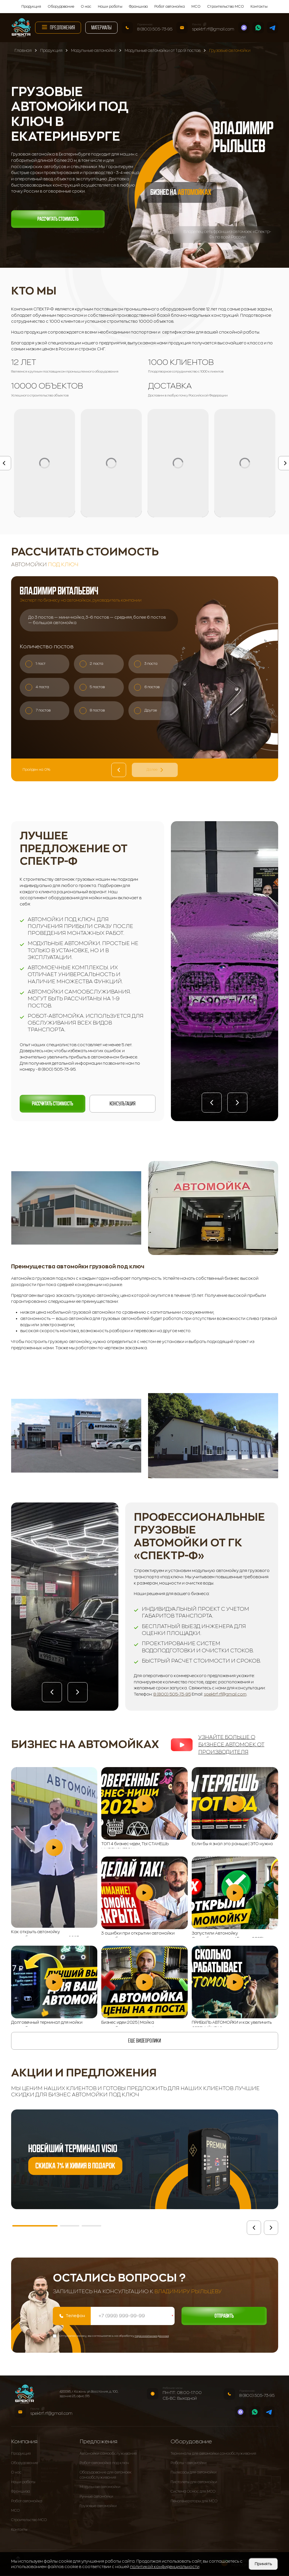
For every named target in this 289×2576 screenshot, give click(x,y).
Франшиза (138, 6)
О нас (86, 6)
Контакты (259, 6)
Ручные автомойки (96, 2496)
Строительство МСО (225, 6)
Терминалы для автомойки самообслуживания (213, 2453)
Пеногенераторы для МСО (194, 2501)
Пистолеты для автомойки (194, 2482)
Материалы (101, 27)
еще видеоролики (144, 2040)
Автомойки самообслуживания (108, 2453)
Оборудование (61, 6)
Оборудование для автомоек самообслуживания (106, 2475)
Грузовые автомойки (98, 2506)
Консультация (123, 1103)
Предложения (58, 27)
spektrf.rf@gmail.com (213, 29)
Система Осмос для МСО (193, 2491)
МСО (196, 6)
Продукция (31, 6)
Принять (263, 2564)
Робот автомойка (169, 6)
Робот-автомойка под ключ (104, 2463)
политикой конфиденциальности (164, 2567)
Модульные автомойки (100, 2487)
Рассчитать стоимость (57, 219)
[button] (212, 1103)
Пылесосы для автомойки (194, 2472)
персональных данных (152, 2336)
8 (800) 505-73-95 (154, 29)
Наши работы (110, 6)
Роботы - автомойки (189, 2463)
